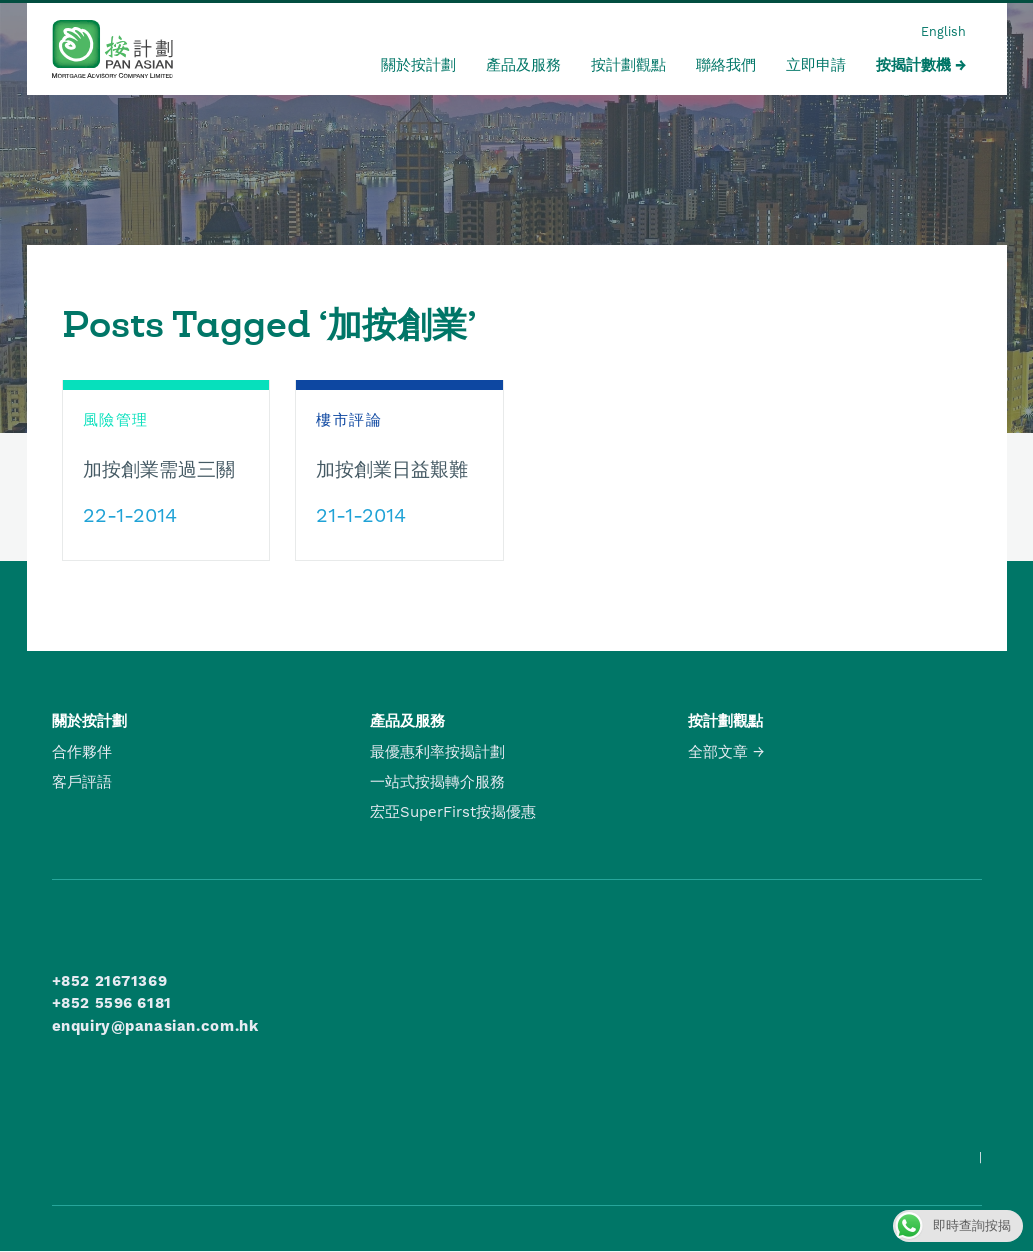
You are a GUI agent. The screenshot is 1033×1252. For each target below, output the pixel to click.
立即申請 (816, 65)
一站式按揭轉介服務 (437, 782)
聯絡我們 (726, 65)
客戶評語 (82, 782)
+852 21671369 (110, 981)
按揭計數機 (913, 65)
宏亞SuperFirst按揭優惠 (453, 812)
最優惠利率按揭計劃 (437, 752)
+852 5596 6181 (112, 1003)
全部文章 (718, 752)
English (943, 31)
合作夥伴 (82, 752)
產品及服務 (523, 65)
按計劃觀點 (628, 65)
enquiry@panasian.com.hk (155, 1026)
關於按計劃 (418, 65)
